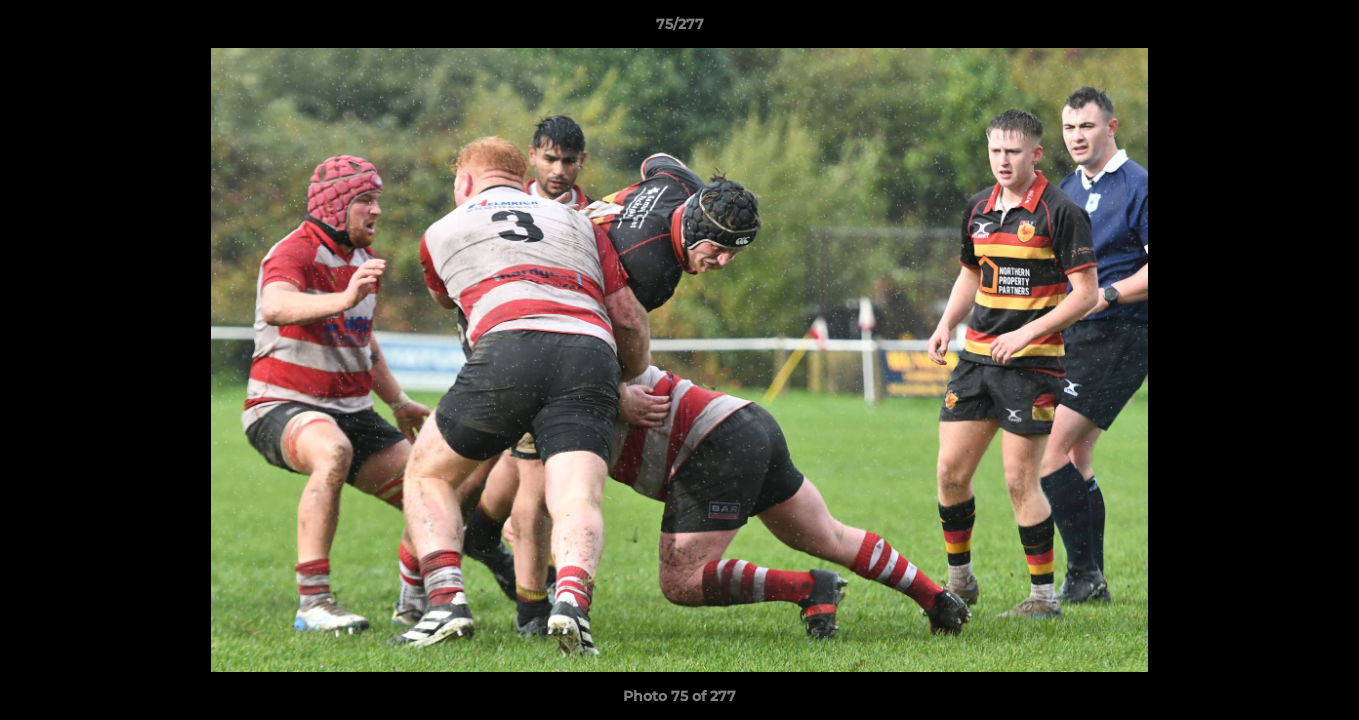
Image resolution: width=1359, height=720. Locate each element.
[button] (1323, 29)
